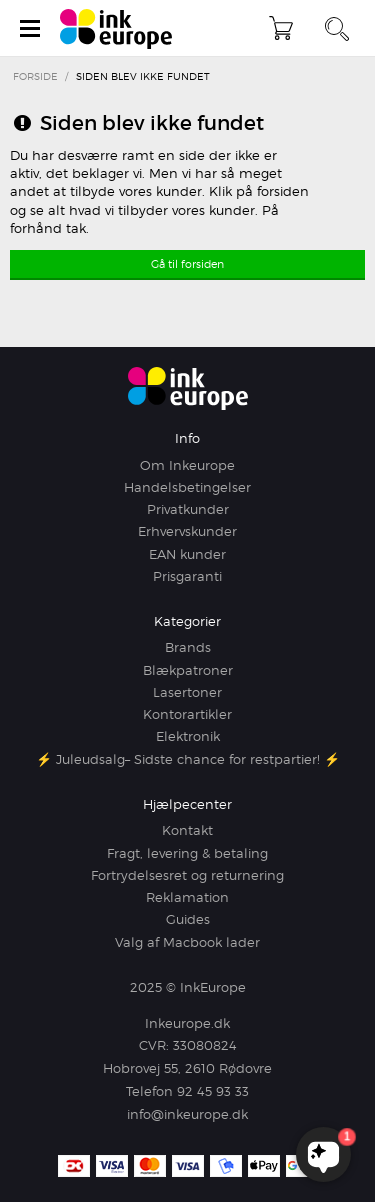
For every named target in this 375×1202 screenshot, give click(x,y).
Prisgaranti (187, 576)
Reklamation (187, 897)
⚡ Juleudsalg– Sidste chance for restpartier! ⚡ (188, 759)
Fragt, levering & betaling (187, 853)
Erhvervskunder (187, 531)
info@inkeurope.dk (187, 1114)
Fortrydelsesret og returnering (187, 875)
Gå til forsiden (187, 264)
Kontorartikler (187, 714)
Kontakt (187, 830)
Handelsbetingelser (187, 487)
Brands (188, 647)
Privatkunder (188, 509)
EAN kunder (187, 554)
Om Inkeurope (187, 465)
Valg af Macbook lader (187, 942)
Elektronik (188, 736)
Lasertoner (187, 692)
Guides (188, 919)
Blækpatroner (188, 670)
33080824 (205, 1045)
